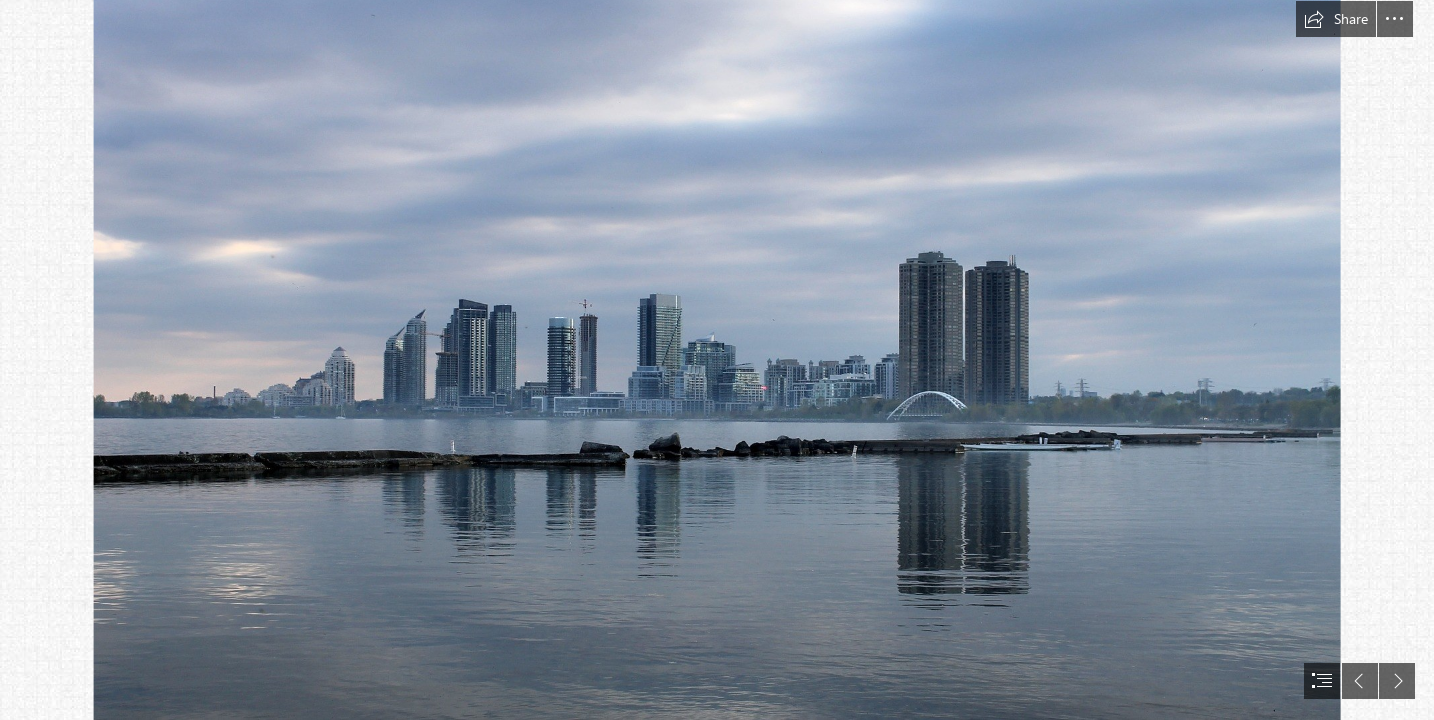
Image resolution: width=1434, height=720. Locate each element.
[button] (1336, 19)
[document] (717, 360)
